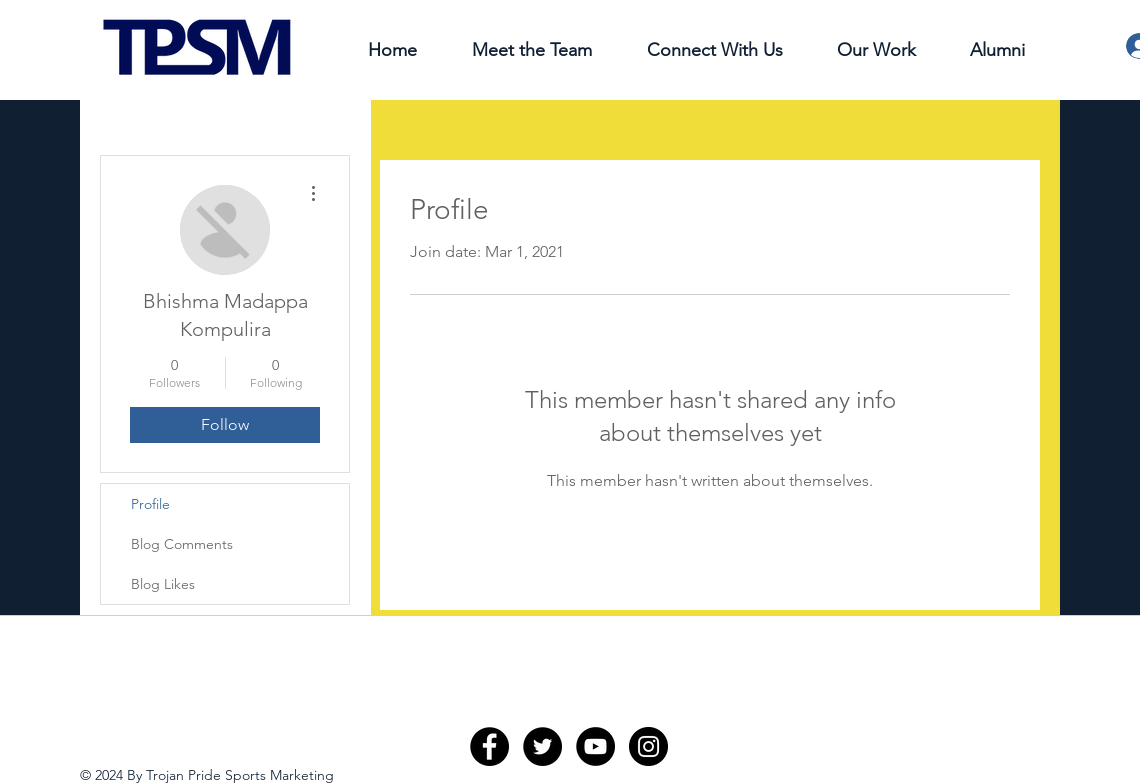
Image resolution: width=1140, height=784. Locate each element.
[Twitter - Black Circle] (542, 746)
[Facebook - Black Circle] (489, 746)
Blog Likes (163, 584)
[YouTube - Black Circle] (595, 746)
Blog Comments (182, 544)
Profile (150, 504)
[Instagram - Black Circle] (648, 746)
